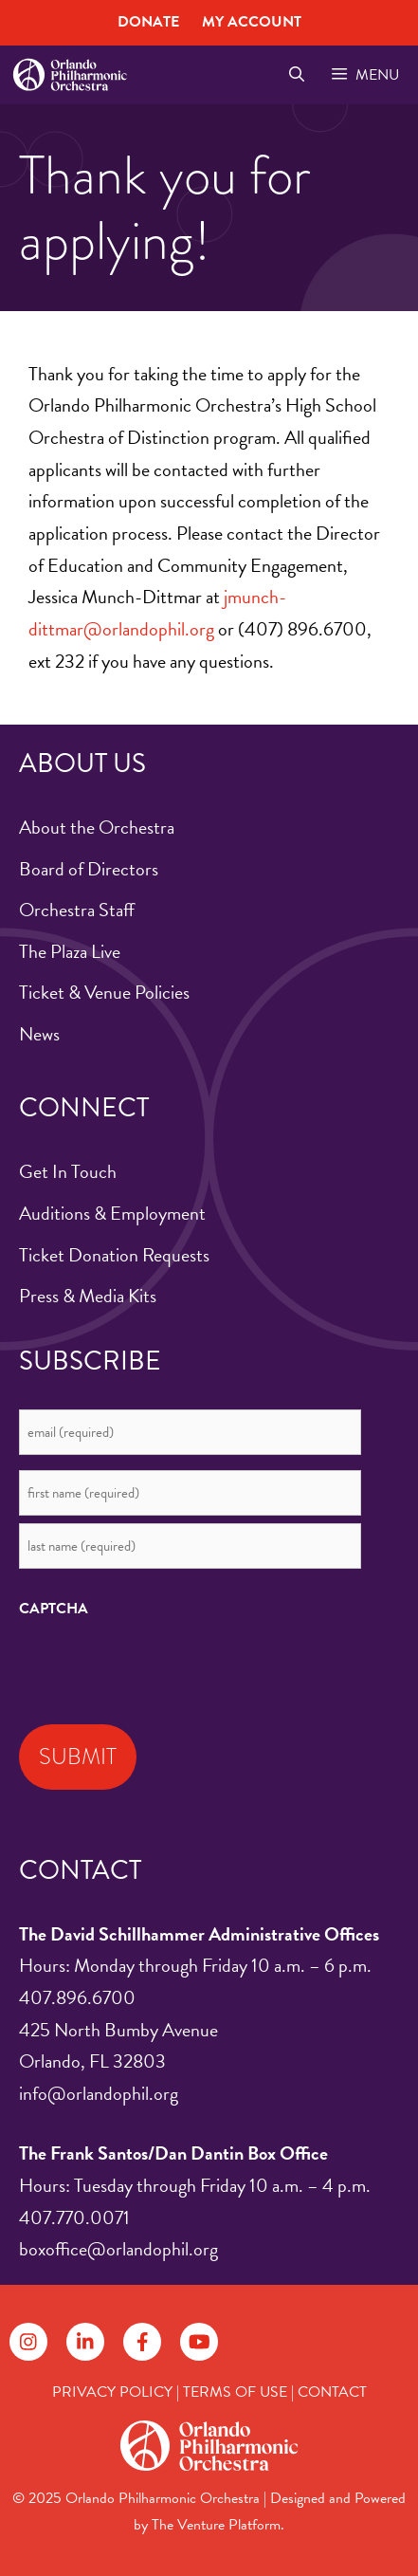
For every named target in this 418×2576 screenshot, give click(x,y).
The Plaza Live (69, 951)
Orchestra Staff (77, 909)
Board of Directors (88, 869)
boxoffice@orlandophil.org (118, 2249)
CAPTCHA (53, 1608)
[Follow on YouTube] (199, 2342)
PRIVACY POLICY (112, 2392)
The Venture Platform (216, 2524)
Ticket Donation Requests (114, 1255)
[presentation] (163, 1666)
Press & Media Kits (87, 1295)
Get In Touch (68, 1171)
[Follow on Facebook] (142, 2342)
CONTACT (332, 2392)
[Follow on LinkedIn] (85, 2342)
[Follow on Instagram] (28, 2342)
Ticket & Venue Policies (104, 992)
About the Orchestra (96, 827)
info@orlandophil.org (98, 2093)
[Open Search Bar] (296, 75)
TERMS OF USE (235, 2392)
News (39, 1034)
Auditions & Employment (112, 1213)
